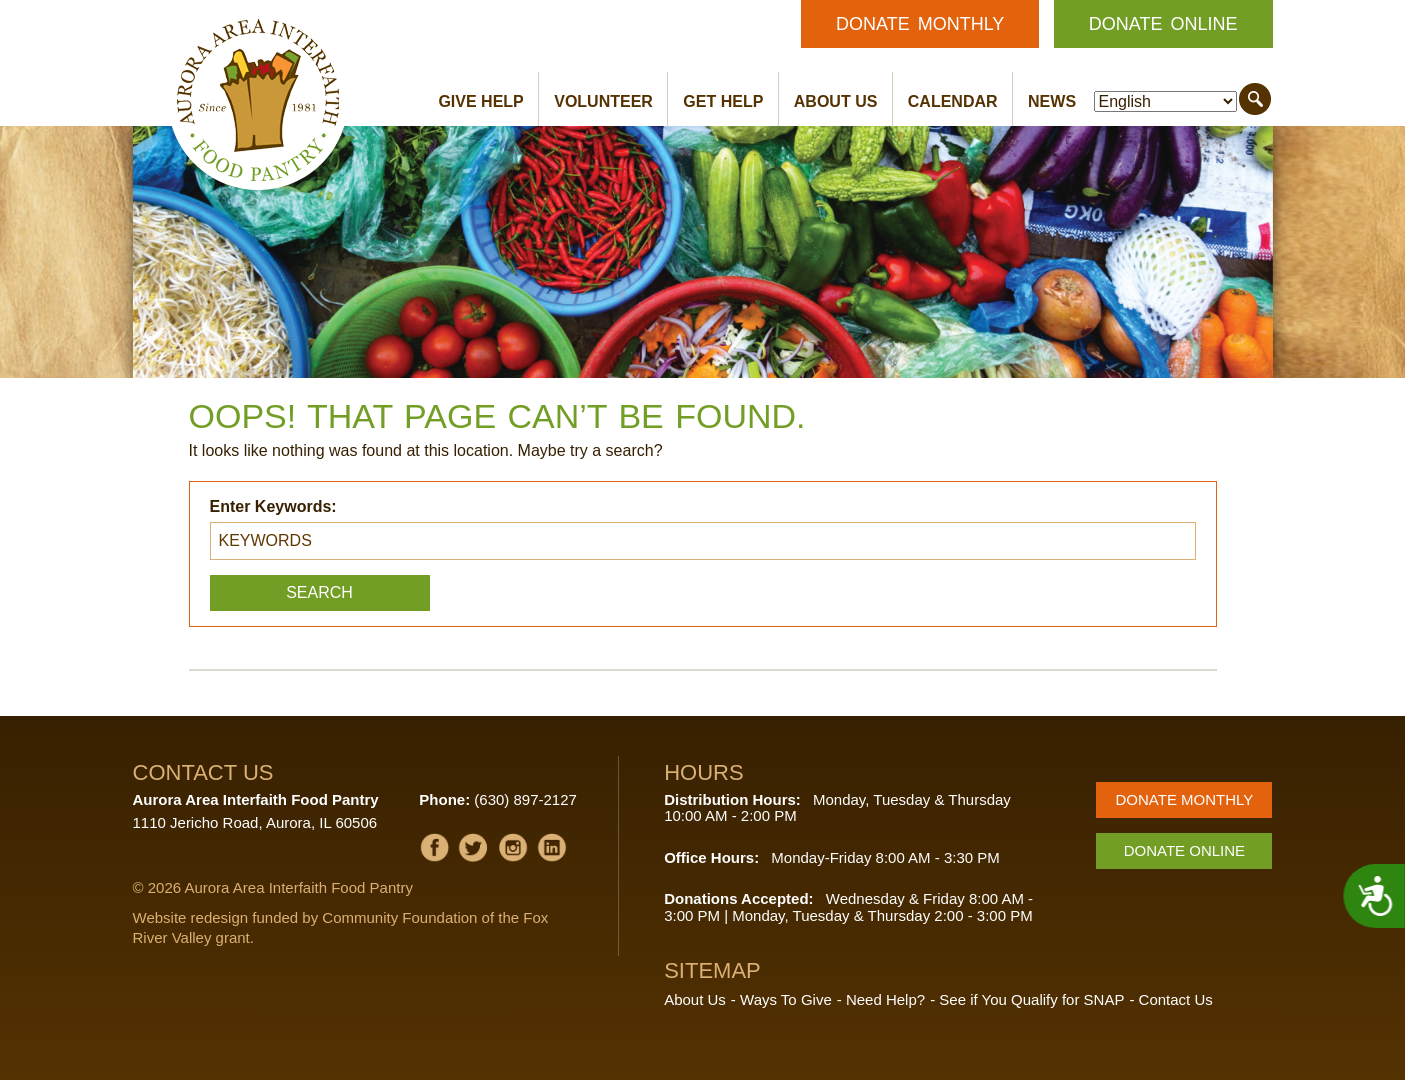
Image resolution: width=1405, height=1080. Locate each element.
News (1052, 101)
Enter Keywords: (273, 506)
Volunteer (603, 101)
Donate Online (1163, 24)
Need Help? (885, 999)
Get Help (723, 101)
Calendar (953, 101)
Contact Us (1176, 999)
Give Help (480, 101)
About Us (836, 101)
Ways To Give (786, 999)
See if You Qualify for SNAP (1031, 999)
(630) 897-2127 (525, 799)
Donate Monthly (920, 24)
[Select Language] (1165, 101)
